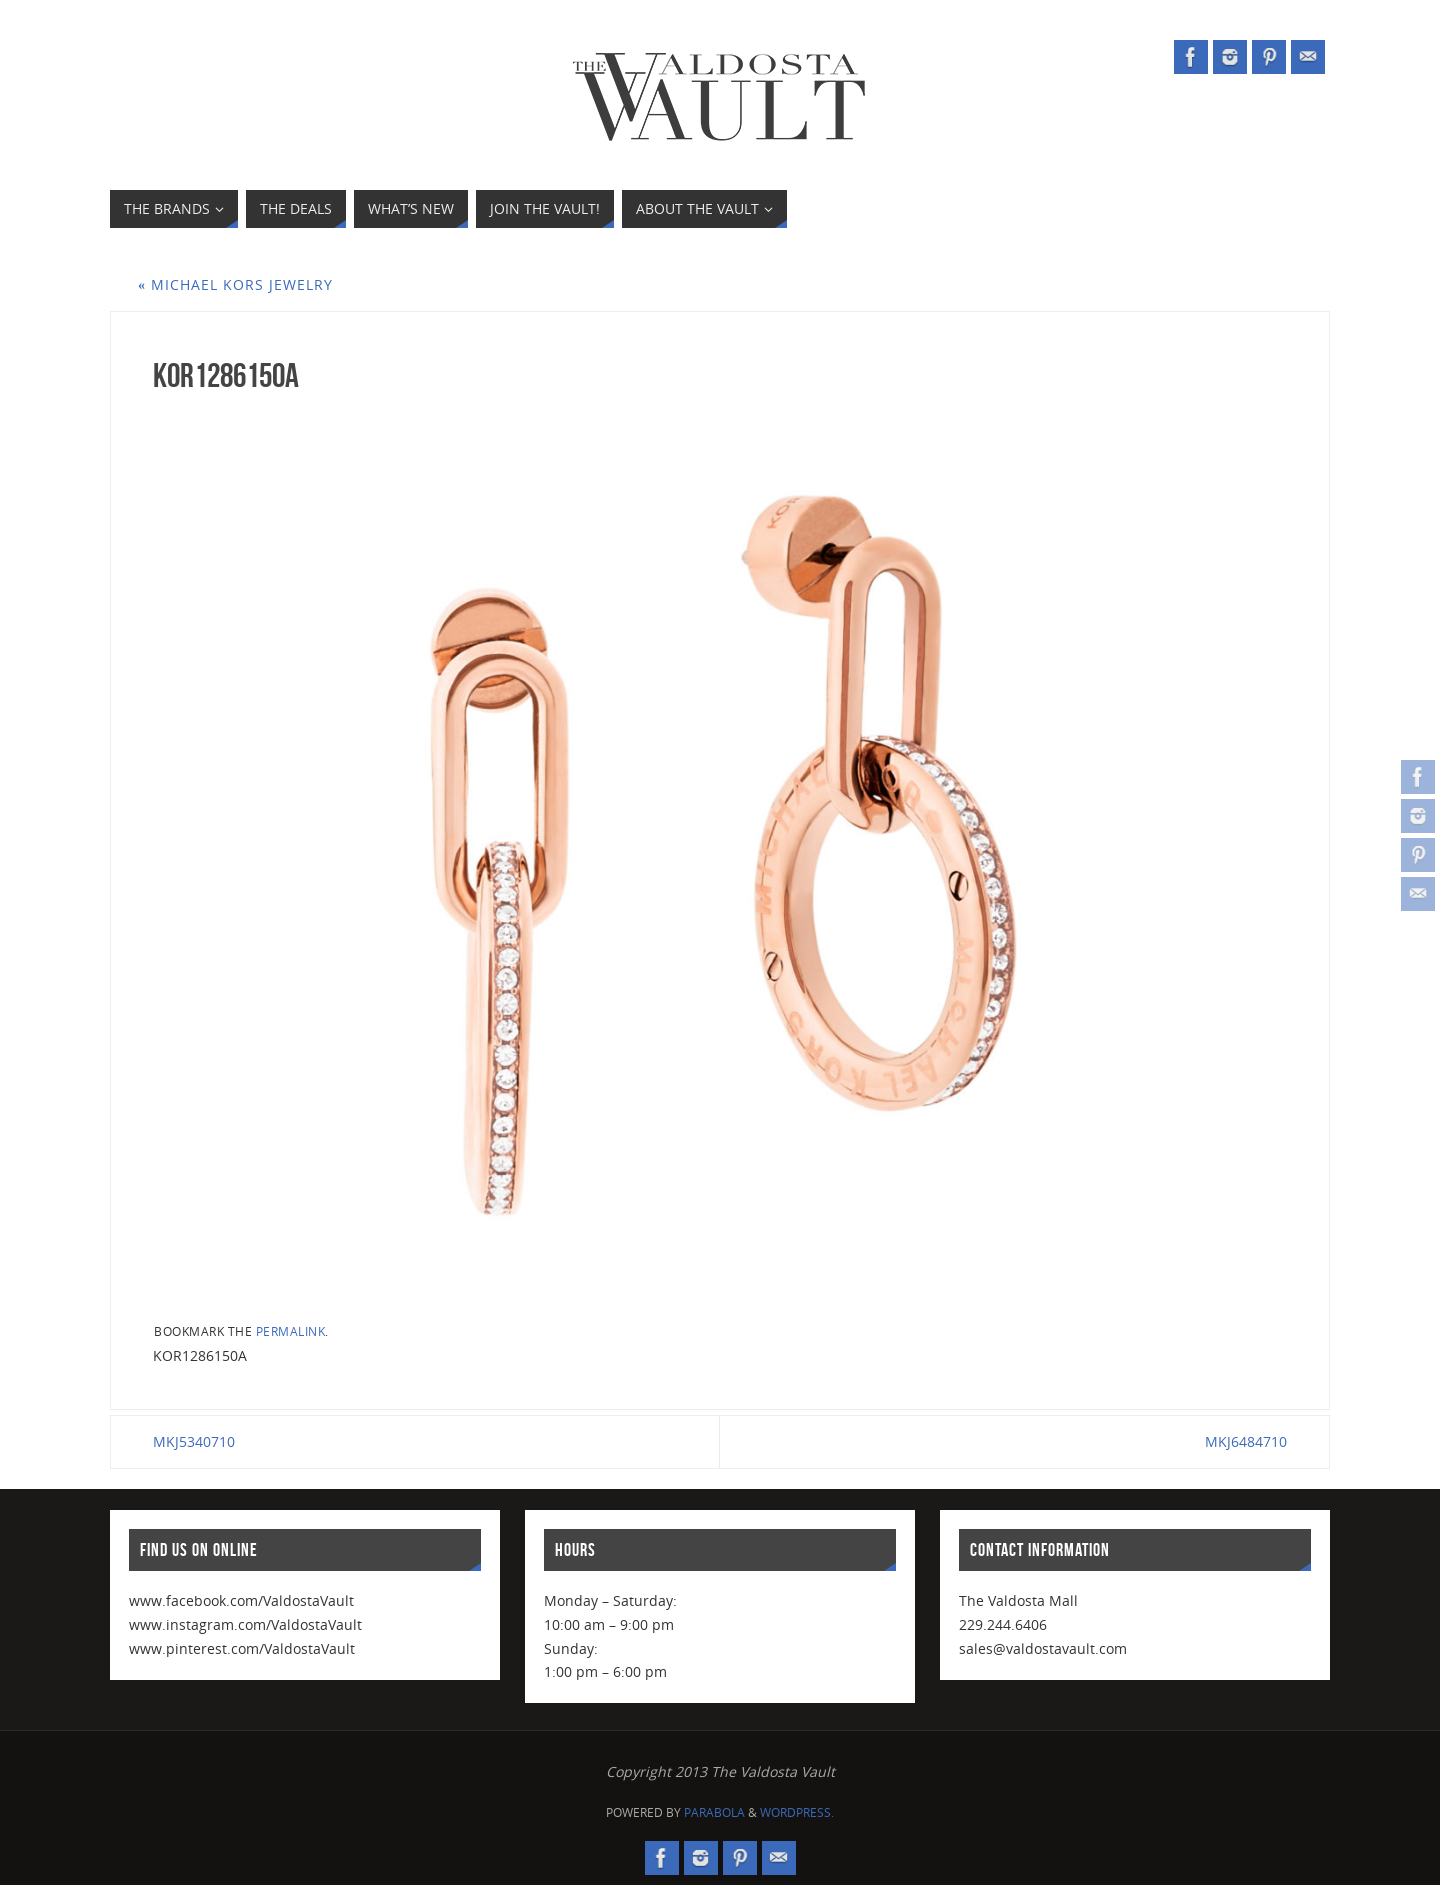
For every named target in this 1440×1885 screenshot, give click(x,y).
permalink (291, 1331)
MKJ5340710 (194, 1441)
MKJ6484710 (1246, 1441)
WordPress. (797, 1812)
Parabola (714, 1812)
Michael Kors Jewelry (235, 284)
